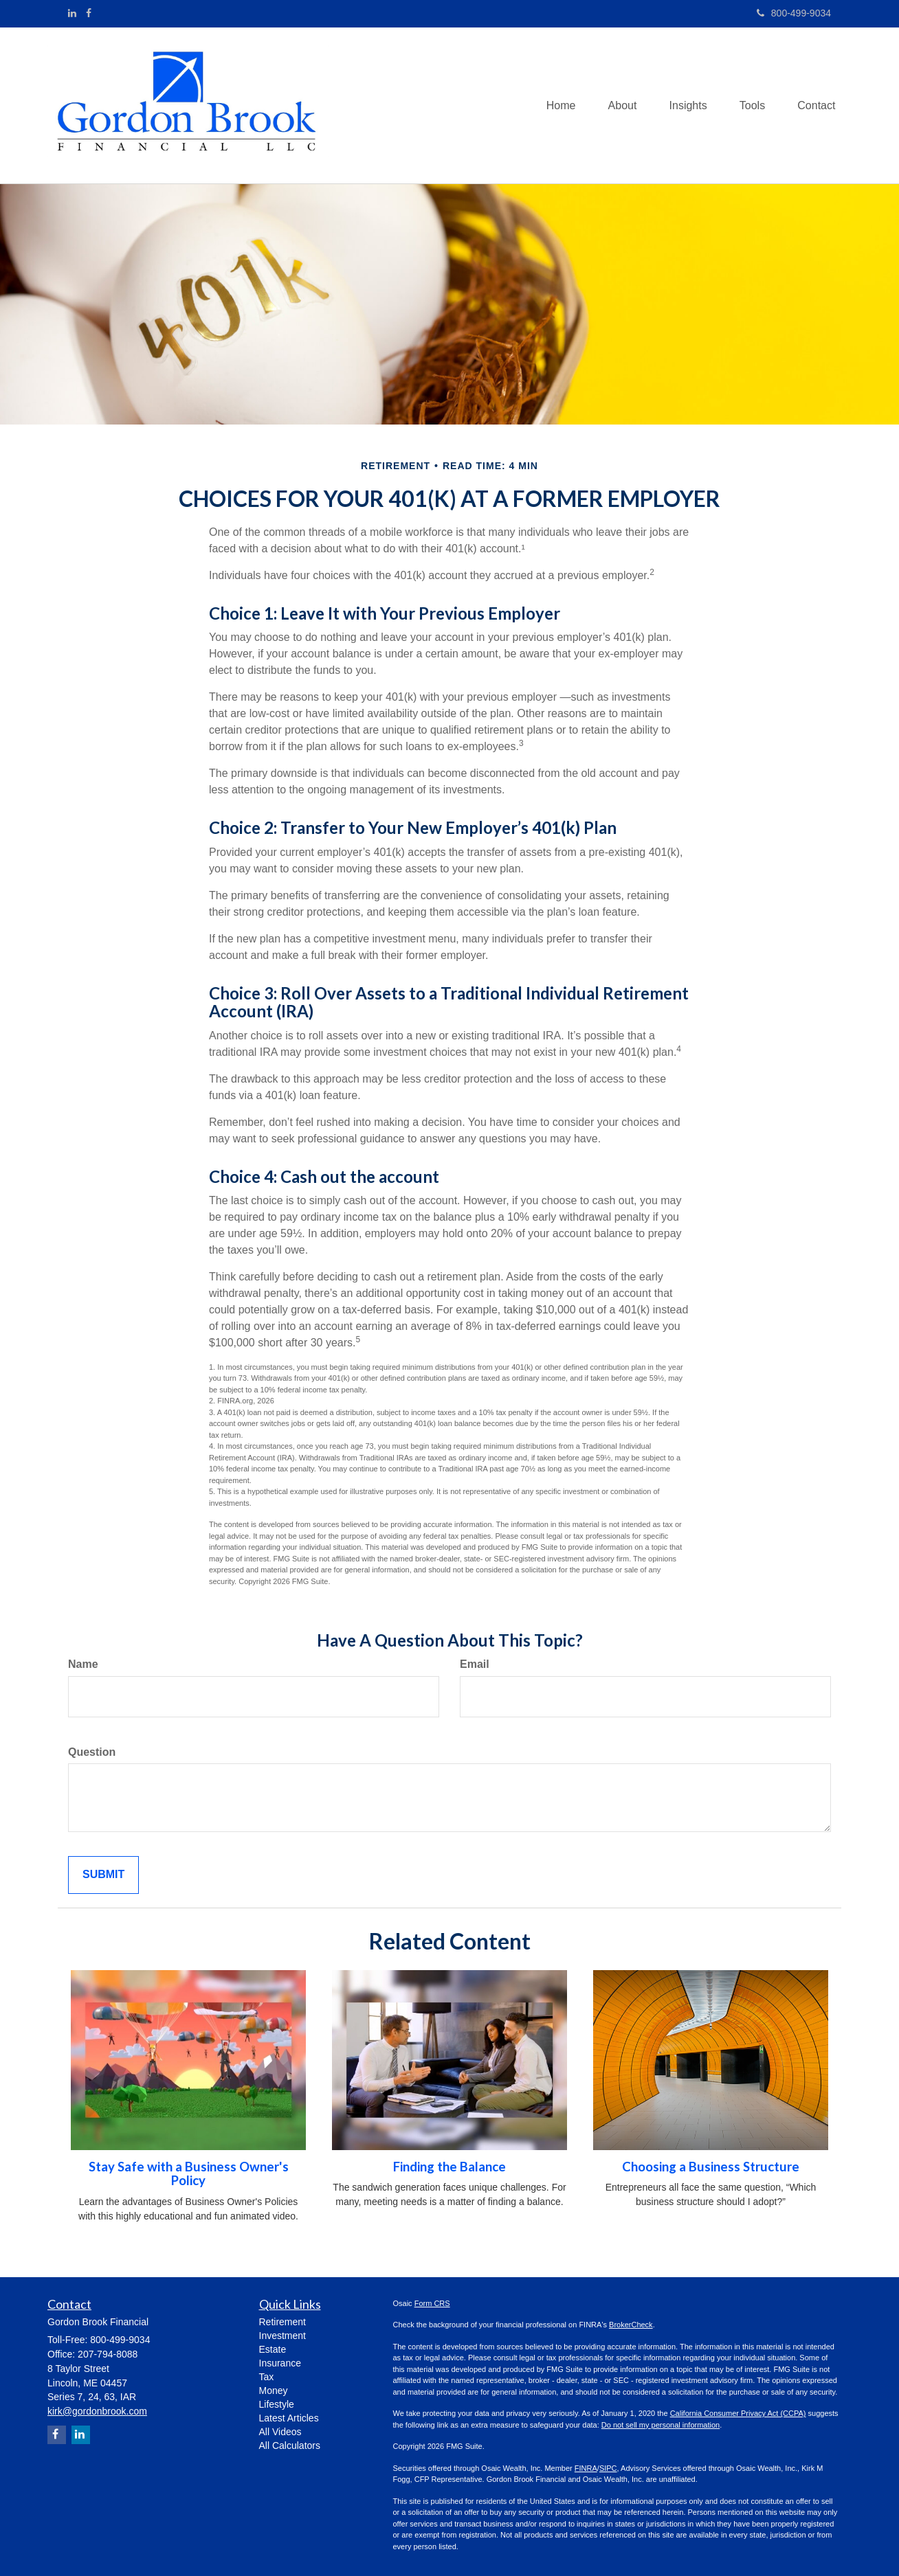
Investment (282, 2335)
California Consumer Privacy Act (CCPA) (738, 2413)
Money (273, 2390)
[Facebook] (88, 13)
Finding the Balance (449, 2166)
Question (91, 1752)
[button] (615, 105)
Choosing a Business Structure (710, 2166)
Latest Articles (289, 2418)
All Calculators (289, 2445)
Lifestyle (276, 2404)
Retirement (282, 2321)
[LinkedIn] (72, 13)
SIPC (608, 2468)
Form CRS (432, 2303)
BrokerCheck (631, 2324)
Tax (266, 2376)
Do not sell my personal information (660, 2425)
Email (474, 1664)
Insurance (280, 2363)
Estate (273, 2349)
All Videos (280, 2431)
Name (83, 1664)
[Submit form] (103, 1875)
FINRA (586, 2468)
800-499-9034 (794, 13)
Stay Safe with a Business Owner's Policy (189, 2174)
